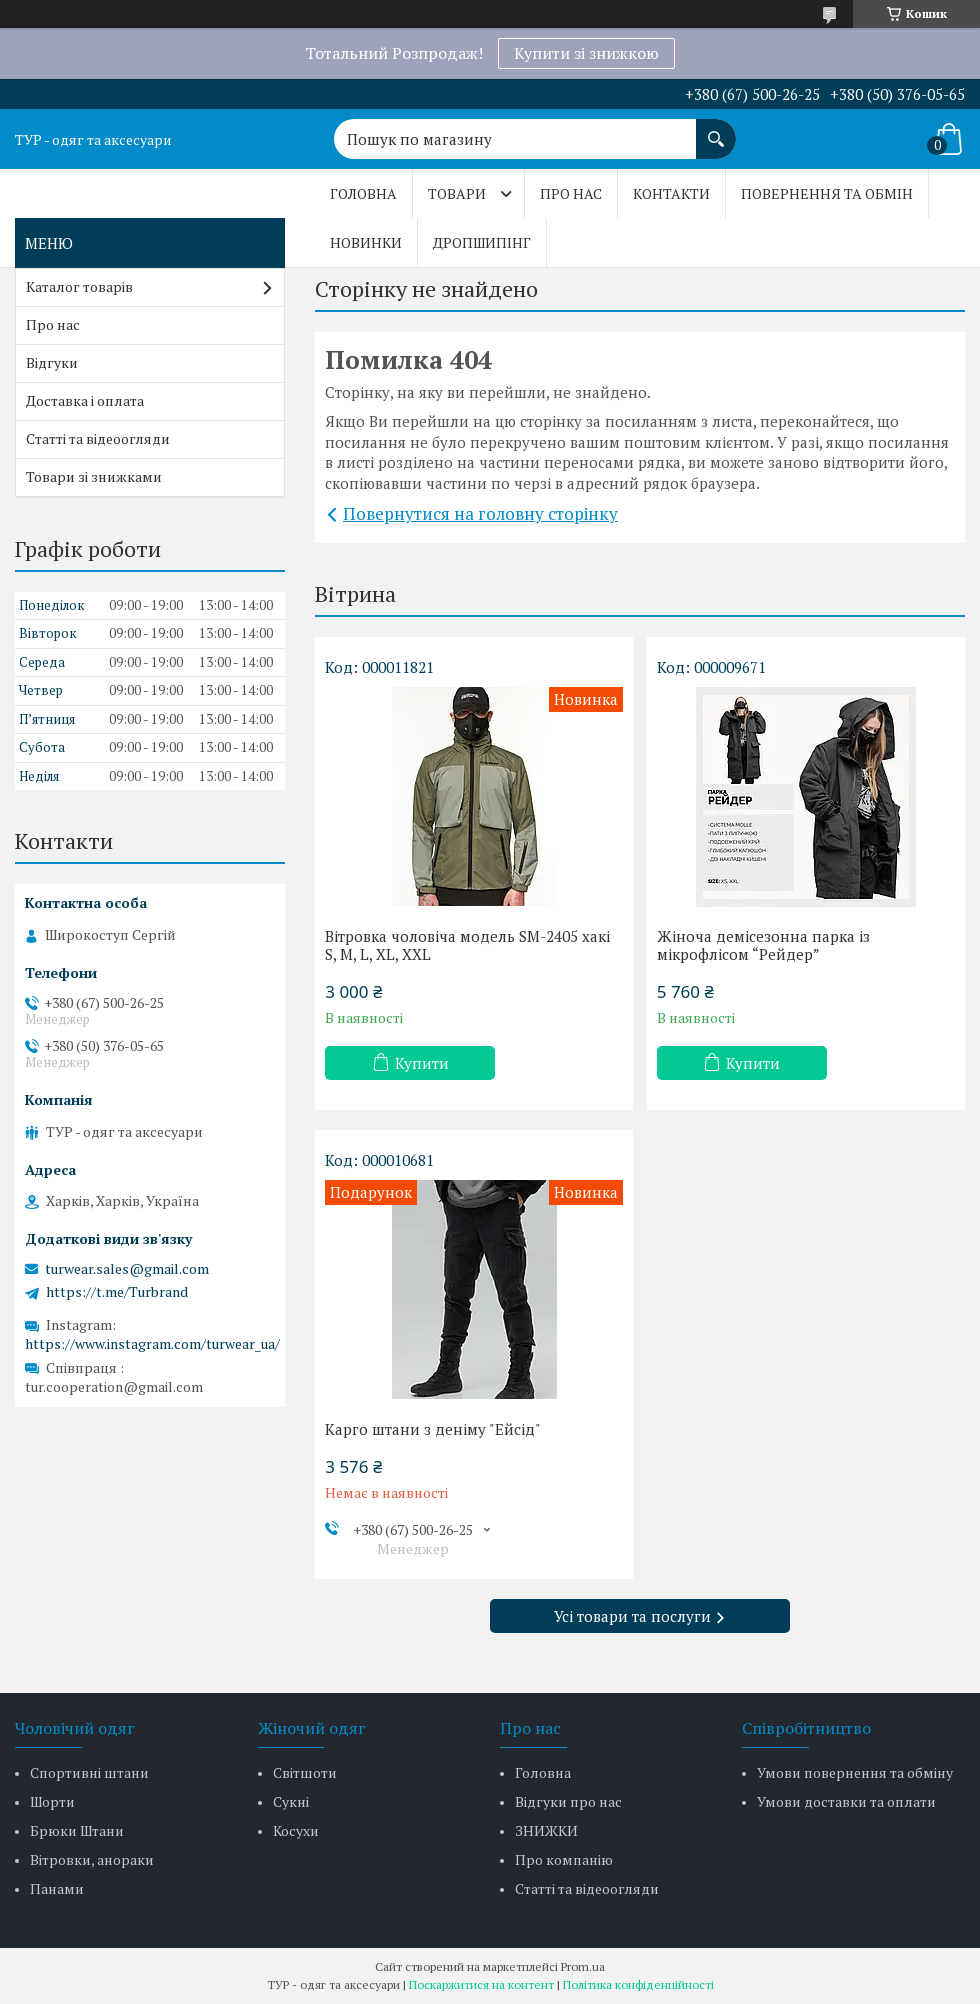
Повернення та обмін (827, 193)
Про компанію (564, 1859)
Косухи (296, 1830)
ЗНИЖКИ (546, 1830)
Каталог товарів (79, 286)
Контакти (671, 193)
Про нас (571, 193)
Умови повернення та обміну (855, 1772)
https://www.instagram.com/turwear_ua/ (152, 1343)
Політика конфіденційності (638, 1984)
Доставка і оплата (85, 400)
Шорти (52, 1801)
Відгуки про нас (568, 1801)
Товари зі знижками (94, 476)
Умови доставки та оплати (846, 1801)
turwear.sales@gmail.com (127, 1269)
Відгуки (52, 362)
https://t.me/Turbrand (117, 1292)
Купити (422, 1063)
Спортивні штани (89, 1772)
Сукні (291, 1801)
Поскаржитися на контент (481, 1984)
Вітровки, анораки (92, 1859)
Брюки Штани (77, 1830)
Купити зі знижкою (586, 53)
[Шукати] (716, 129)
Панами (57, 1888)
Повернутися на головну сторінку (480, 513)
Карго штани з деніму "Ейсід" (433, 1429)
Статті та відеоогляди (98, 438)
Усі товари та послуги (632, 1616)
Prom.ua (583, 1966)
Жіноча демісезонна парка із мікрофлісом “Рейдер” (763, 945)
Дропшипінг (482, 242)
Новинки (366, 242)
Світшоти (305, 1772)
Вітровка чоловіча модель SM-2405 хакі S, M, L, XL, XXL (467, 945)
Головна (363, 193)
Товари (457, 193)
